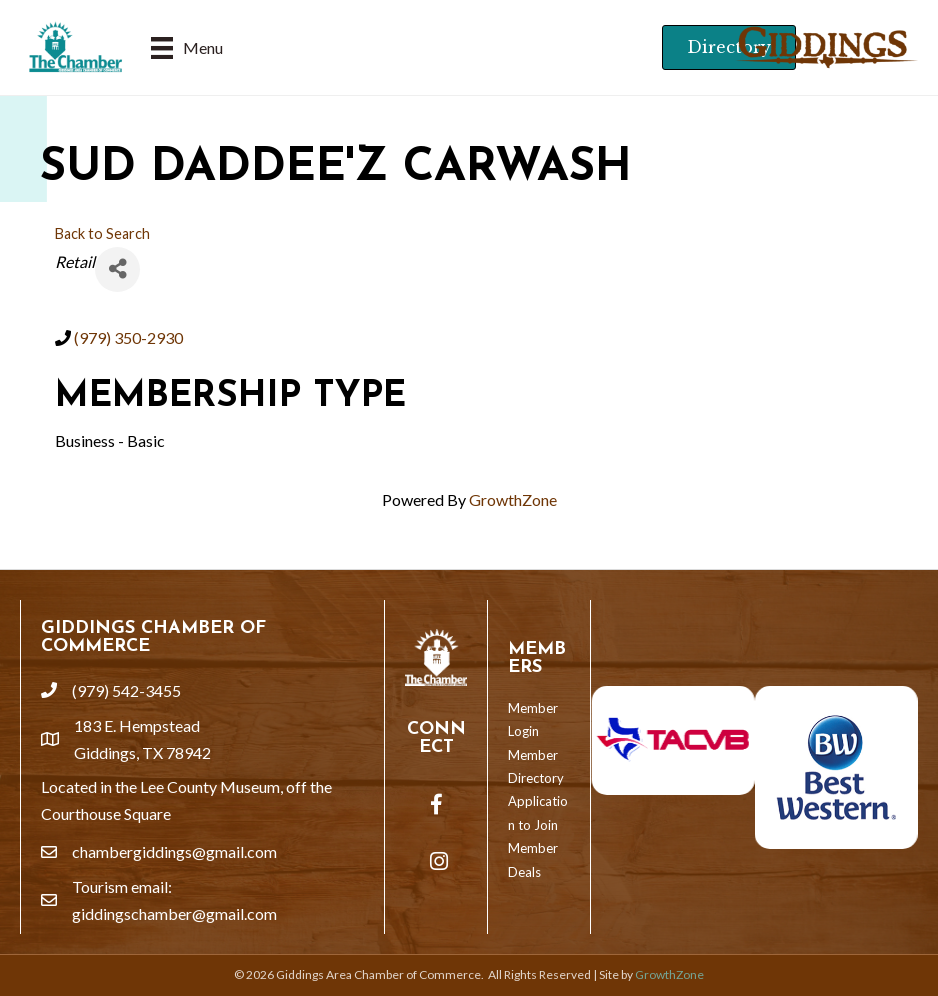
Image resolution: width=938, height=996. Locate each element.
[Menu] (187, 47)
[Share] (117, 269)
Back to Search (102, 233)
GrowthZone (513, 499)
